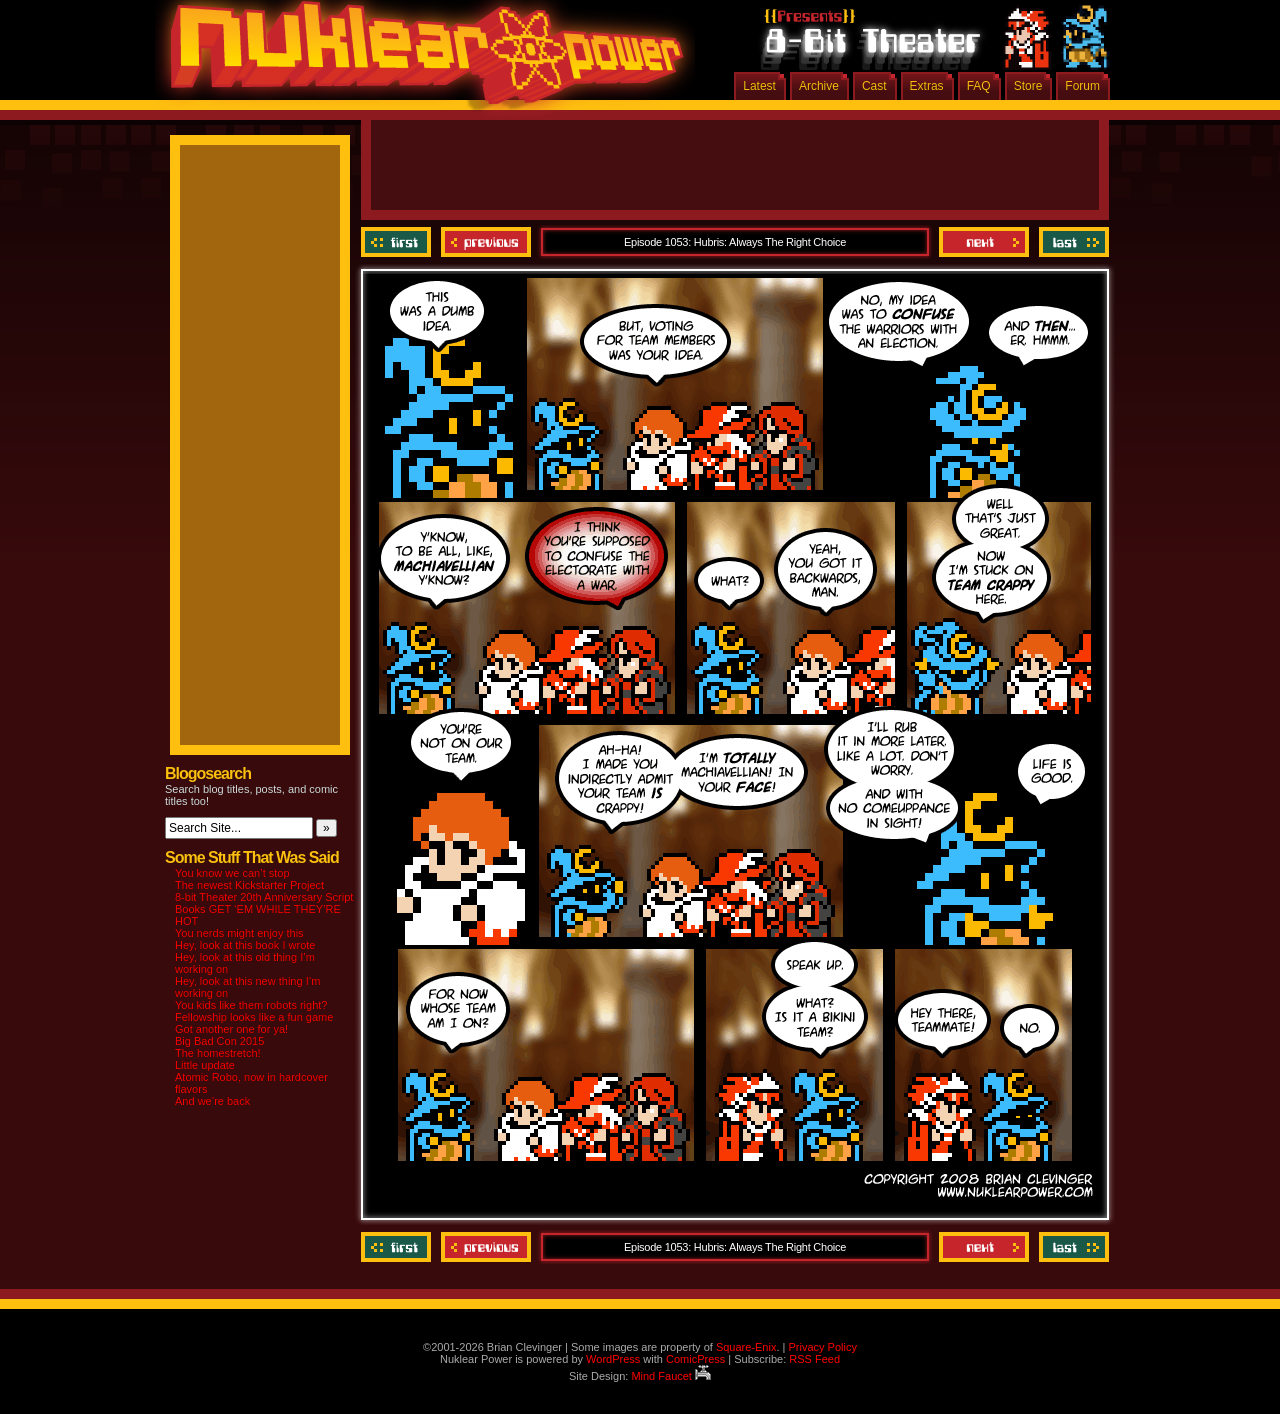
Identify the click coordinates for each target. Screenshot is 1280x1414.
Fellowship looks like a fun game (254, 1017)
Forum (1082, 86)
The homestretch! (218, 1053)
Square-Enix (746, 1347)
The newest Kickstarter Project (249, 885)
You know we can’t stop (232, 873)
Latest (759, 86)
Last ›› (1071, 242)
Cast (874, 86)
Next (984, 242)
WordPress (613, 1359)
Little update (205, 1065)
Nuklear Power (420, 60)
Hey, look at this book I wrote (245, 945)
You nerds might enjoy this (239, 933)
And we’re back (212, 1101)
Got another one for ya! (231, 1029)
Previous (486, 242)
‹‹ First (398, 242)
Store (1028, 86)
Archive (819, 86)
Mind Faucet (671, 1376)
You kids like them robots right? (251, 1005)
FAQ (979, 86)
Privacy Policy (822, 1347)
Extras (927, 86)
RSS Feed (814, 1359)
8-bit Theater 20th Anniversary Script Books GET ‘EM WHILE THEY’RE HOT (264, 909)
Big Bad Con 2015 (219, 1041)
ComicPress (695, 1359)
